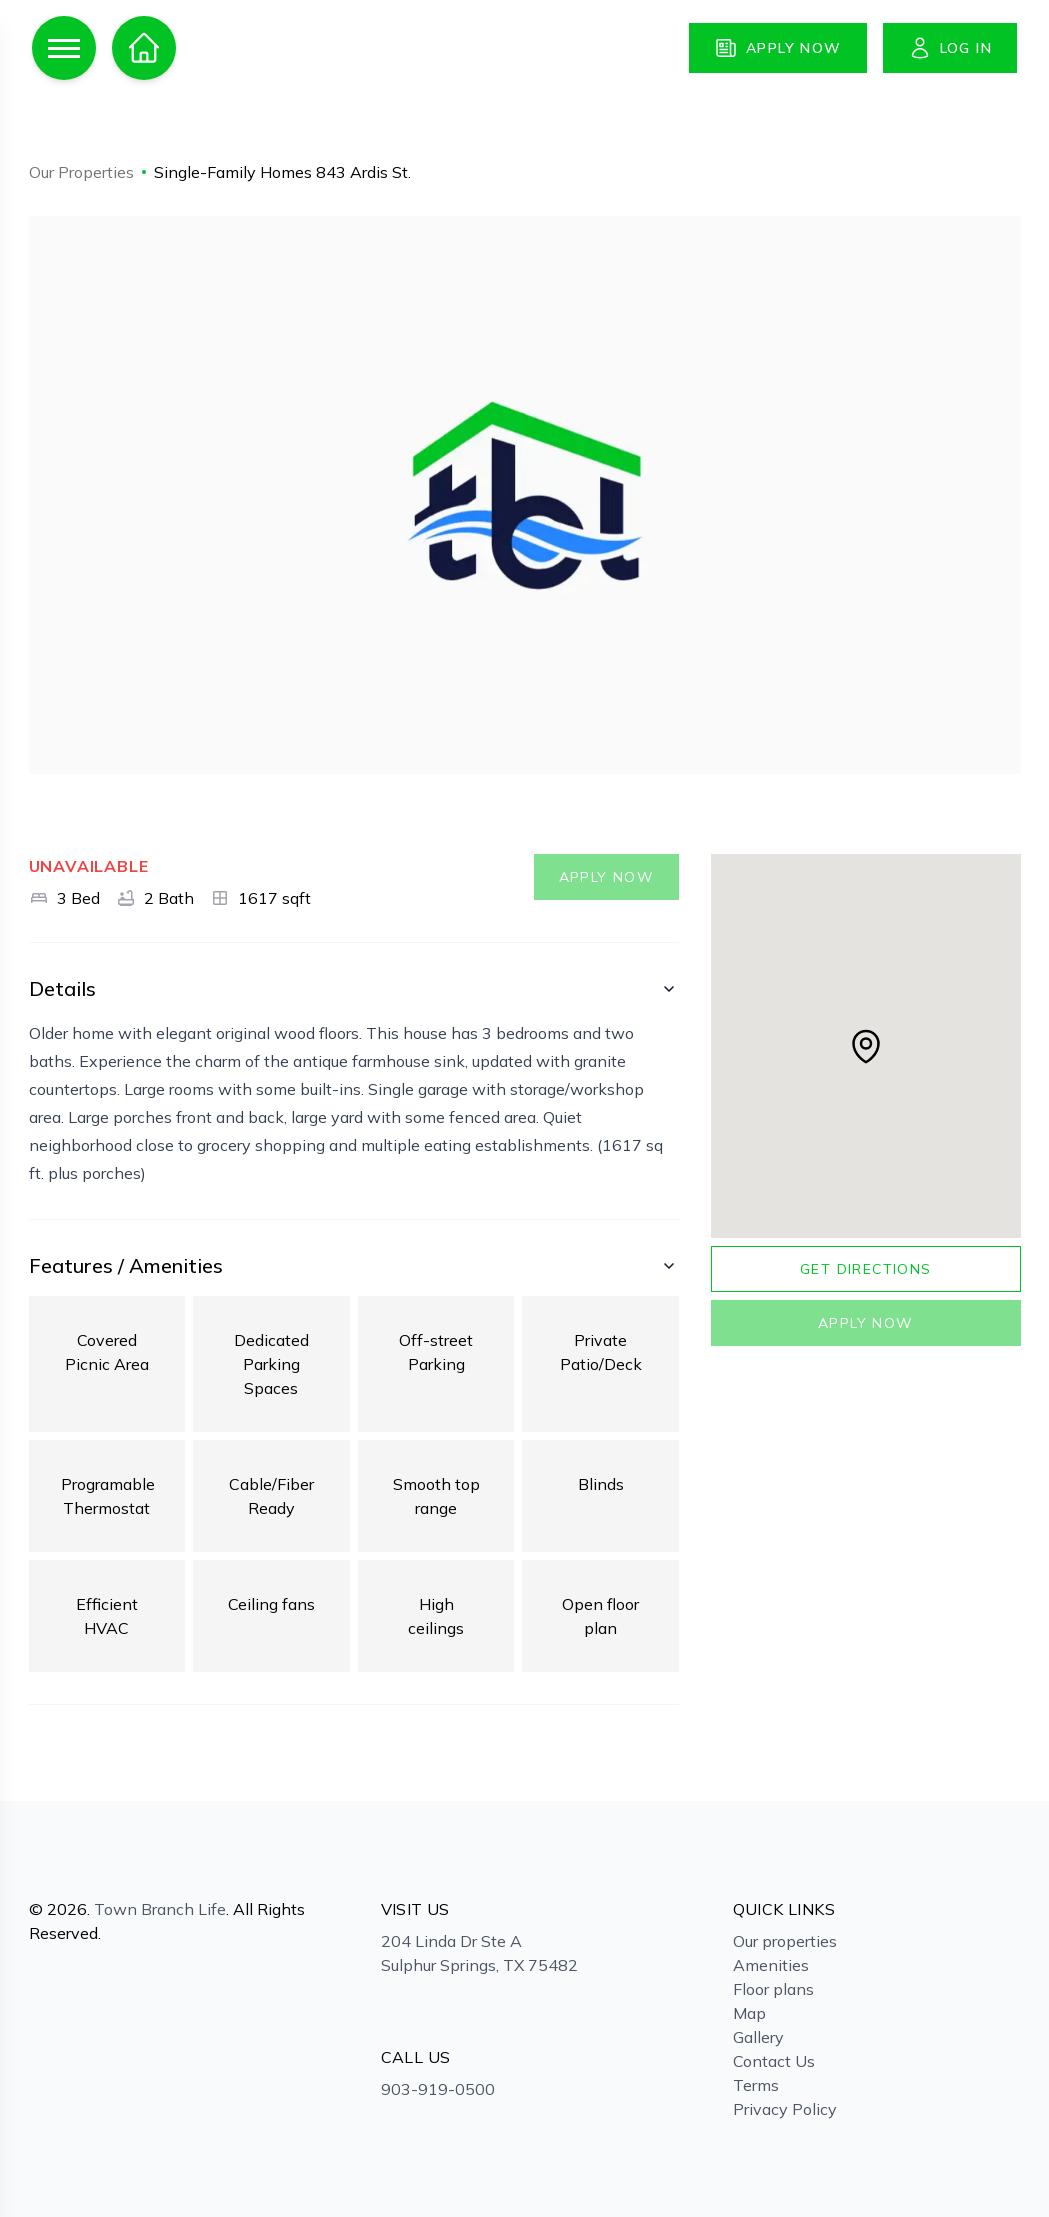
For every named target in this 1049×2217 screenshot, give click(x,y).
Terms (756, 2085)
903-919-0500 (438, 2089)
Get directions (866, 1269)
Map (749, 2013)
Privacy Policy (785, 2109)
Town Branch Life (160, 1909)
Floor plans (773, 1989)
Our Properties (81, 172)
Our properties (785, 1941)
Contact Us (774, 2061)
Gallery (758, 2037)
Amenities (771, 1965)
